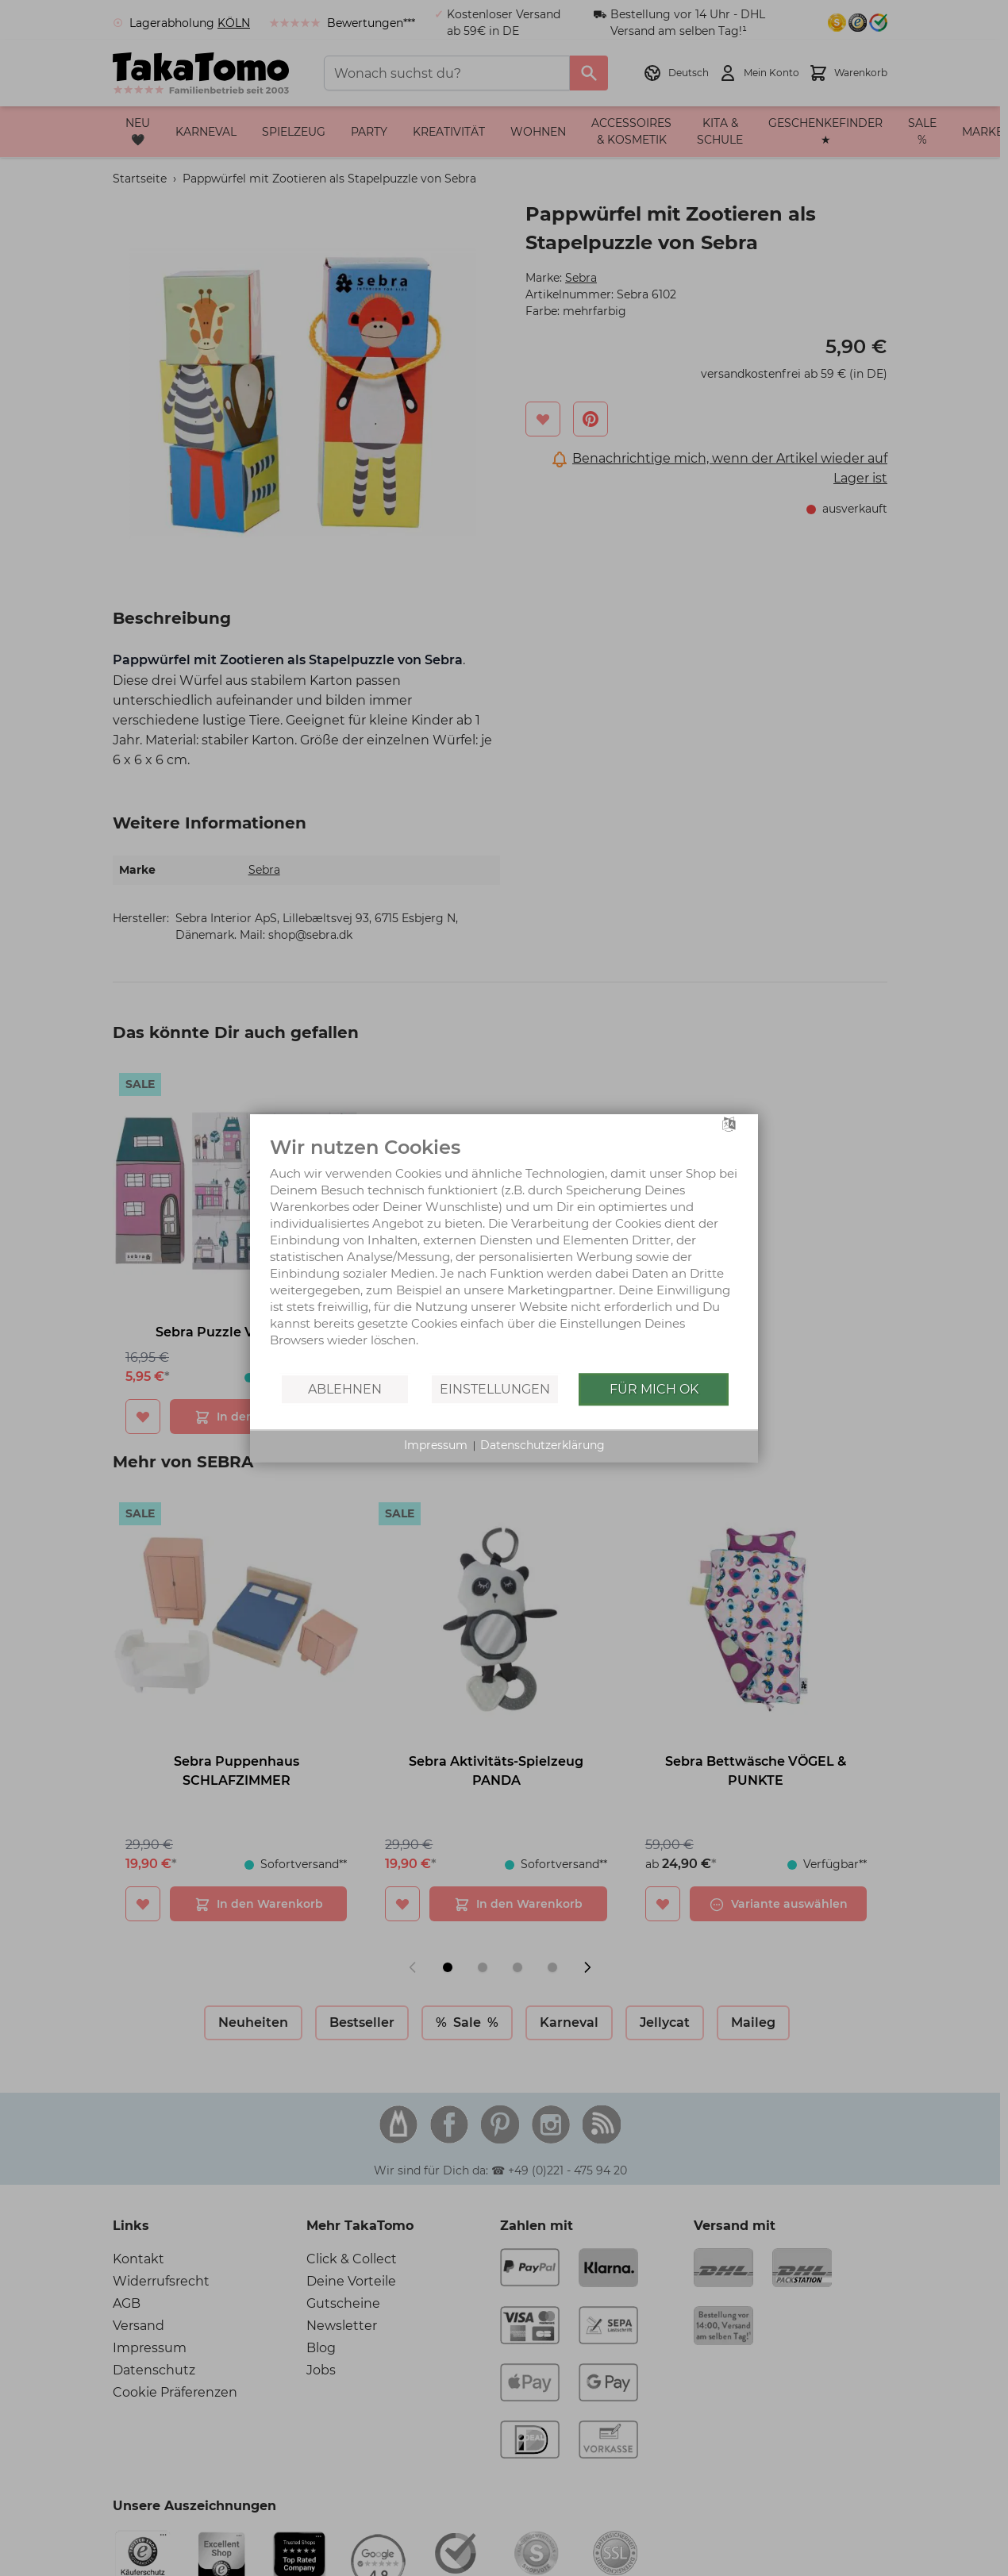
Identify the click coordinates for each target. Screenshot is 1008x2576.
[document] (504, 1253)
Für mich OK (654, 1389)
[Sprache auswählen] (729, 1122)
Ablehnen (345, 1389)
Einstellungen (495, 1389)
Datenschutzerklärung (542, 1445)
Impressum (435, 1445)
